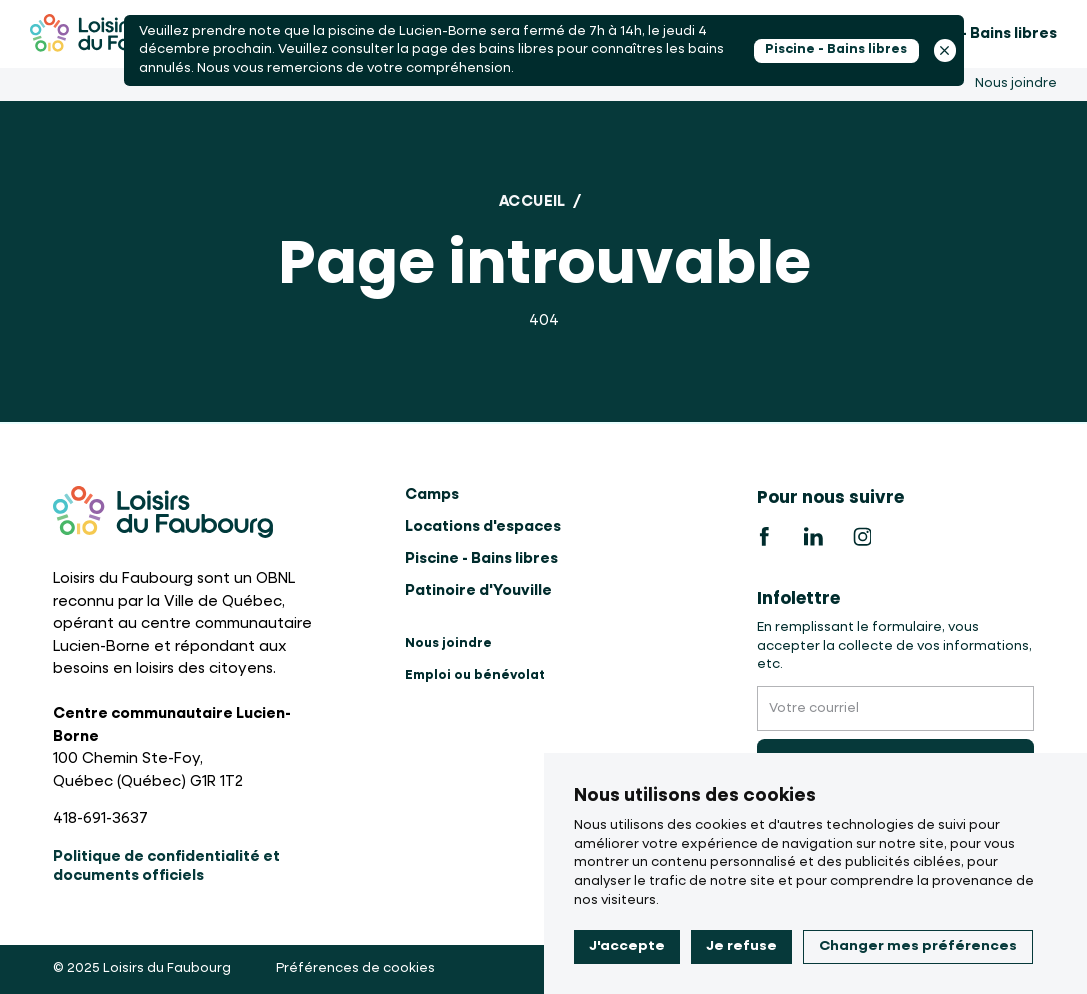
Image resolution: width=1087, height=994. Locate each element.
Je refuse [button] (741, 946)
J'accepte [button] (627, 946)
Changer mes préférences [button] (918, 946)
